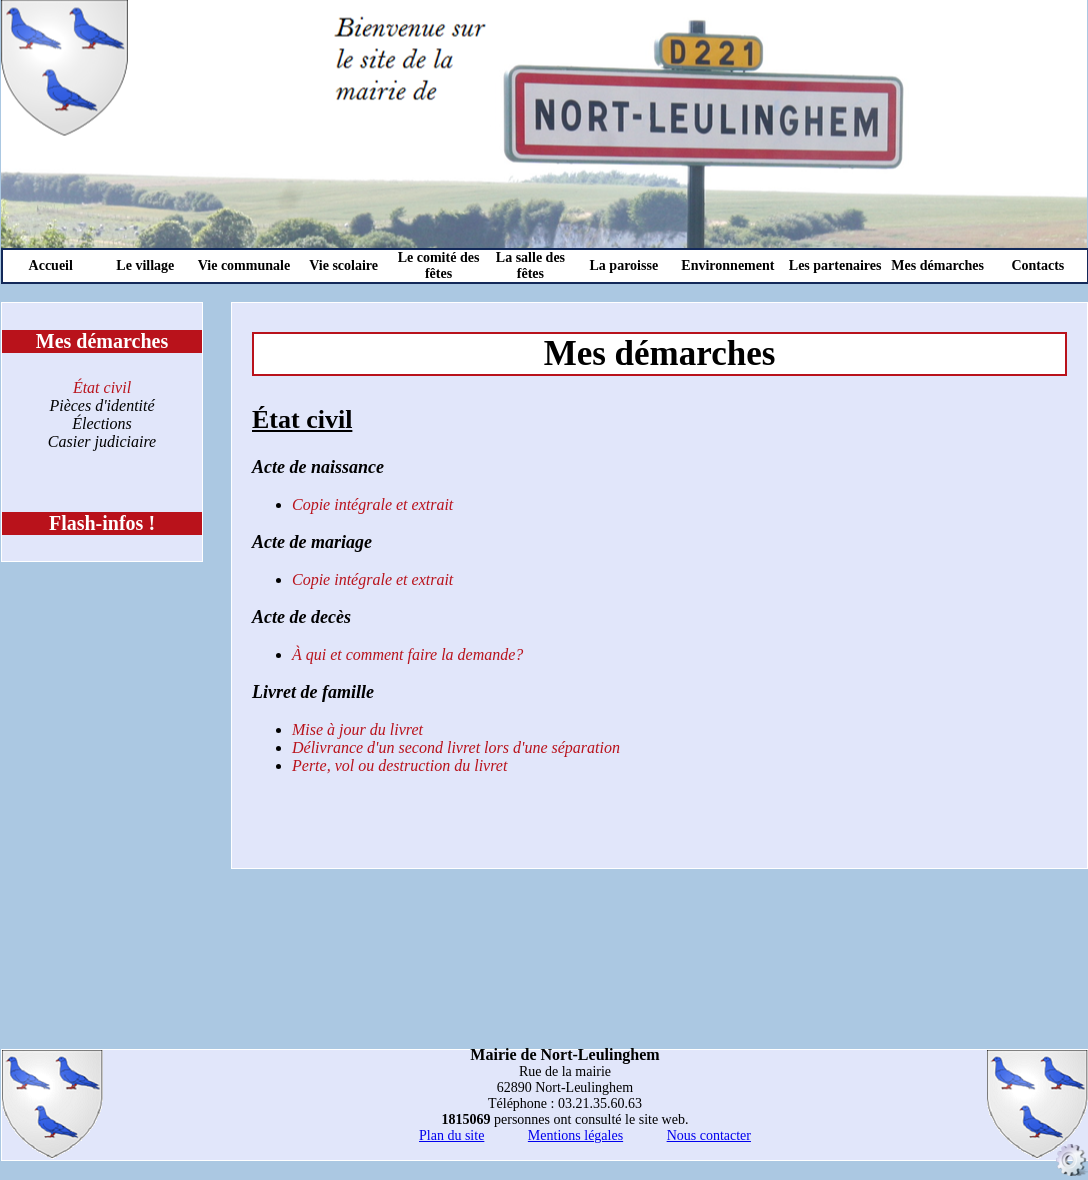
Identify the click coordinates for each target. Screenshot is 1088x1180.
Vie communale (244, 265)
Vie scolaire (343, 265)
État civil (102, 387)
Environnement (727, 265)
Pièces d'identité (101, 405)
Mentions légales (575, 1135)
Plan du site (451, 1135)
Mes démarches (937, 265)
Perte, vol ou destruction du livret (399, 765)
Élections (102, 423)
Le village (145, 265)
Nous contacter (709, 1135)
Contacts (1037, 265)
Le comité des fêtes (439, 265)
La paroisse (624, 265)
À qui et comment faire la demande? (407, 654)
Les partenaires (835, 265)
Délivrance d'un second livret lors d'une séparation (456, 747)
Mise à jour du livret (357, 729)
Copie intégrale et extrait (372, 504)
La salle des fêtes (530, 265)
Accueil (51, 265)
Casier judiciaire (102, 441)
